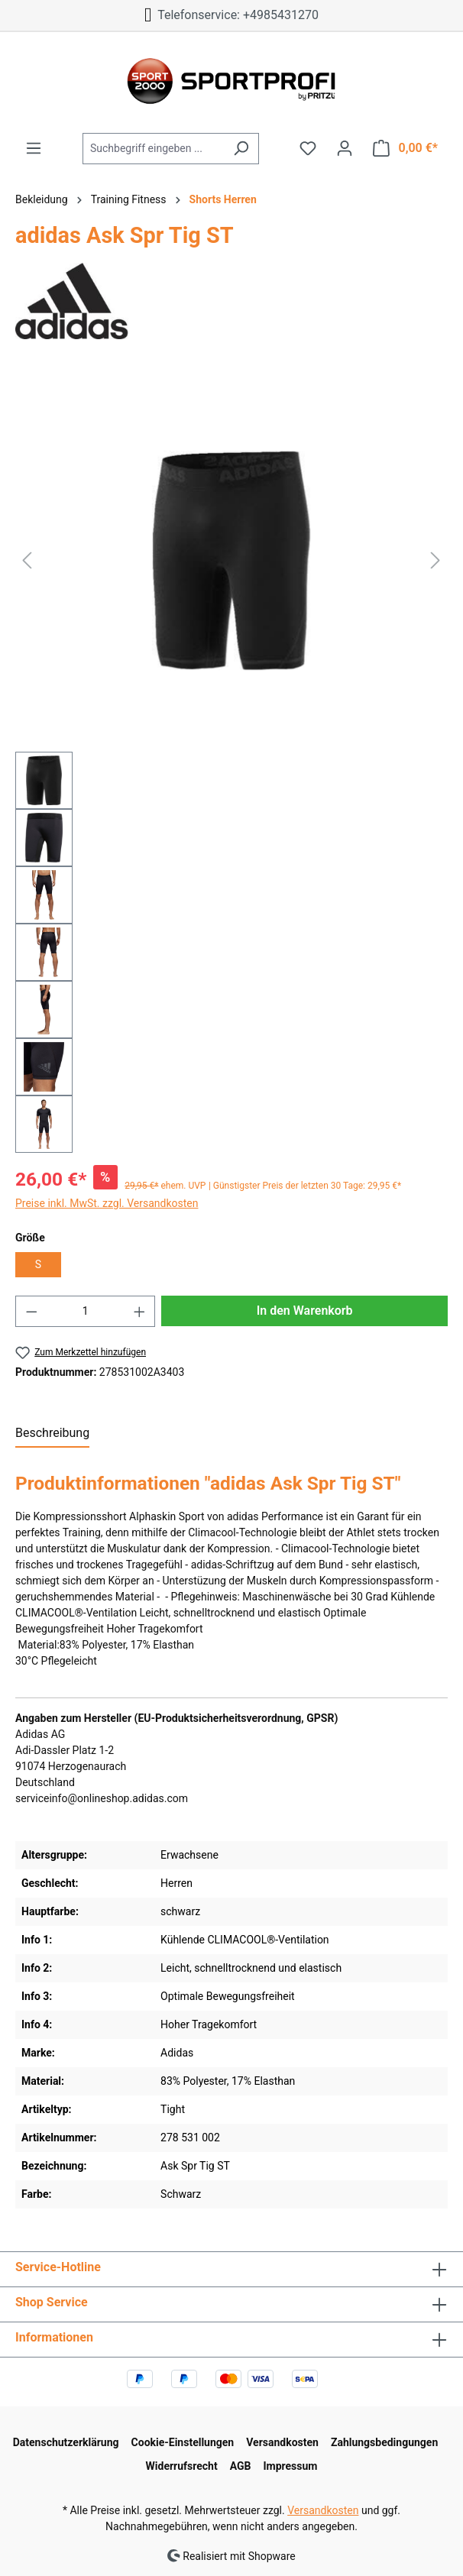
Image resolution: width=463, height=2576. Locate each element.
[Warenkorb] (405, 148)
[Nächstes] (435, 560)
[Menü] (33, 148)
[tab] (52, 1434)
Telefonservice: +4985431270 (231, 15)
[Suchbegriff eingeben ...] (153, 148)
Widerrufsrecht (182, 2466)
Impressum (290, 2466)
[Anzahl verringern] (31, 1311)
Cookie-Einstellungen (183, 2442)
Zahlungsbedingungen (384, 2442)
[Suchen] (241, 148)
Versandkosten (282, 2442)
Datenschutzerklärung (66, 2442)
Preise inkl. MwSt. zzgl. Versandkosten (107, 1203)
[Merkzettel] (308, 148)
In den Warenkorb (305, 1310)
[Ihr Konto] (344, 148)
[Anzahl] (86, 1311)
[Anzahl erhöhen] (140, 1311)
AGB (240, 2466)
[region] (231, 761)
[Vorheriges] (26, 560)
